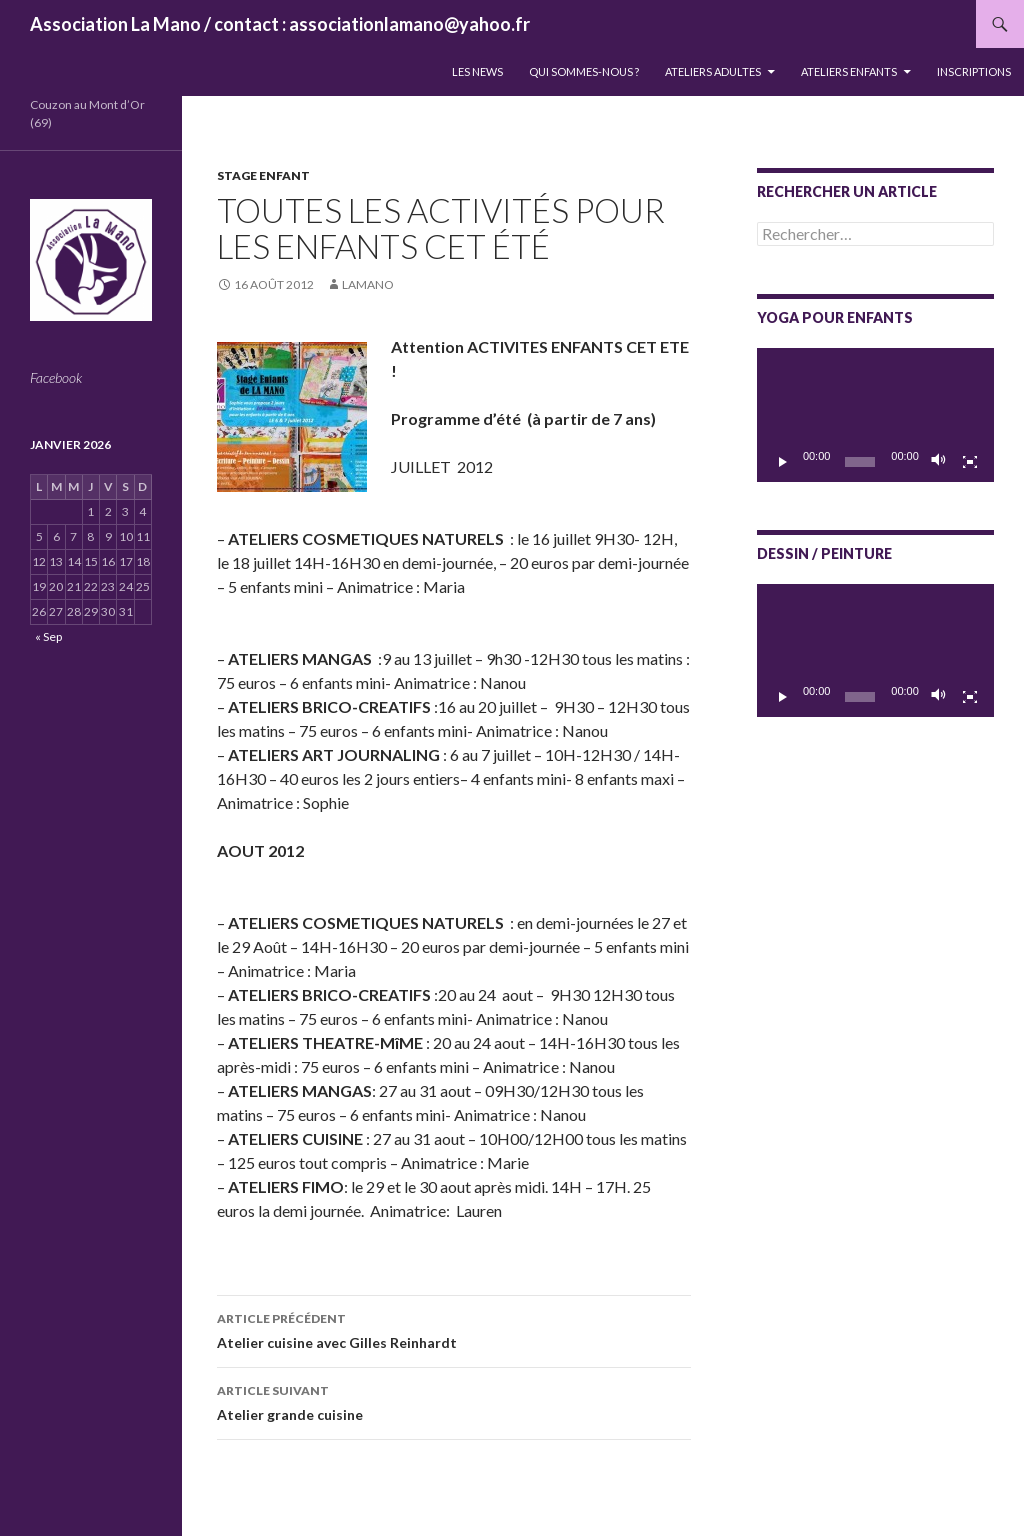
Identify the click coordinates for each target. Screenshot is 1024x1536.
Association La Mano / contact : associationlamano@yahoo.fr (280, 24)
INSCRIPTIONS (974, 71)
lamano (368, 284)
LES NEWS (477, 71)
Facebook (56, 377)
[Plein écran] (970, 462)
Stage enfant (263, 175)
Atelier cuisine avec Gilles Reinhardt (454, 1329)
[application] (875, 415)
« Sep (48, 636)
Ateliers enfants (849, 71)
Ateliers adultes (713, 71)
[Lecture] (783, 462)
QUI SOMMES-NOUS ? (584, 71)
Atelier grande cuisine (454, 1401)
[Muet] (939, 462)
